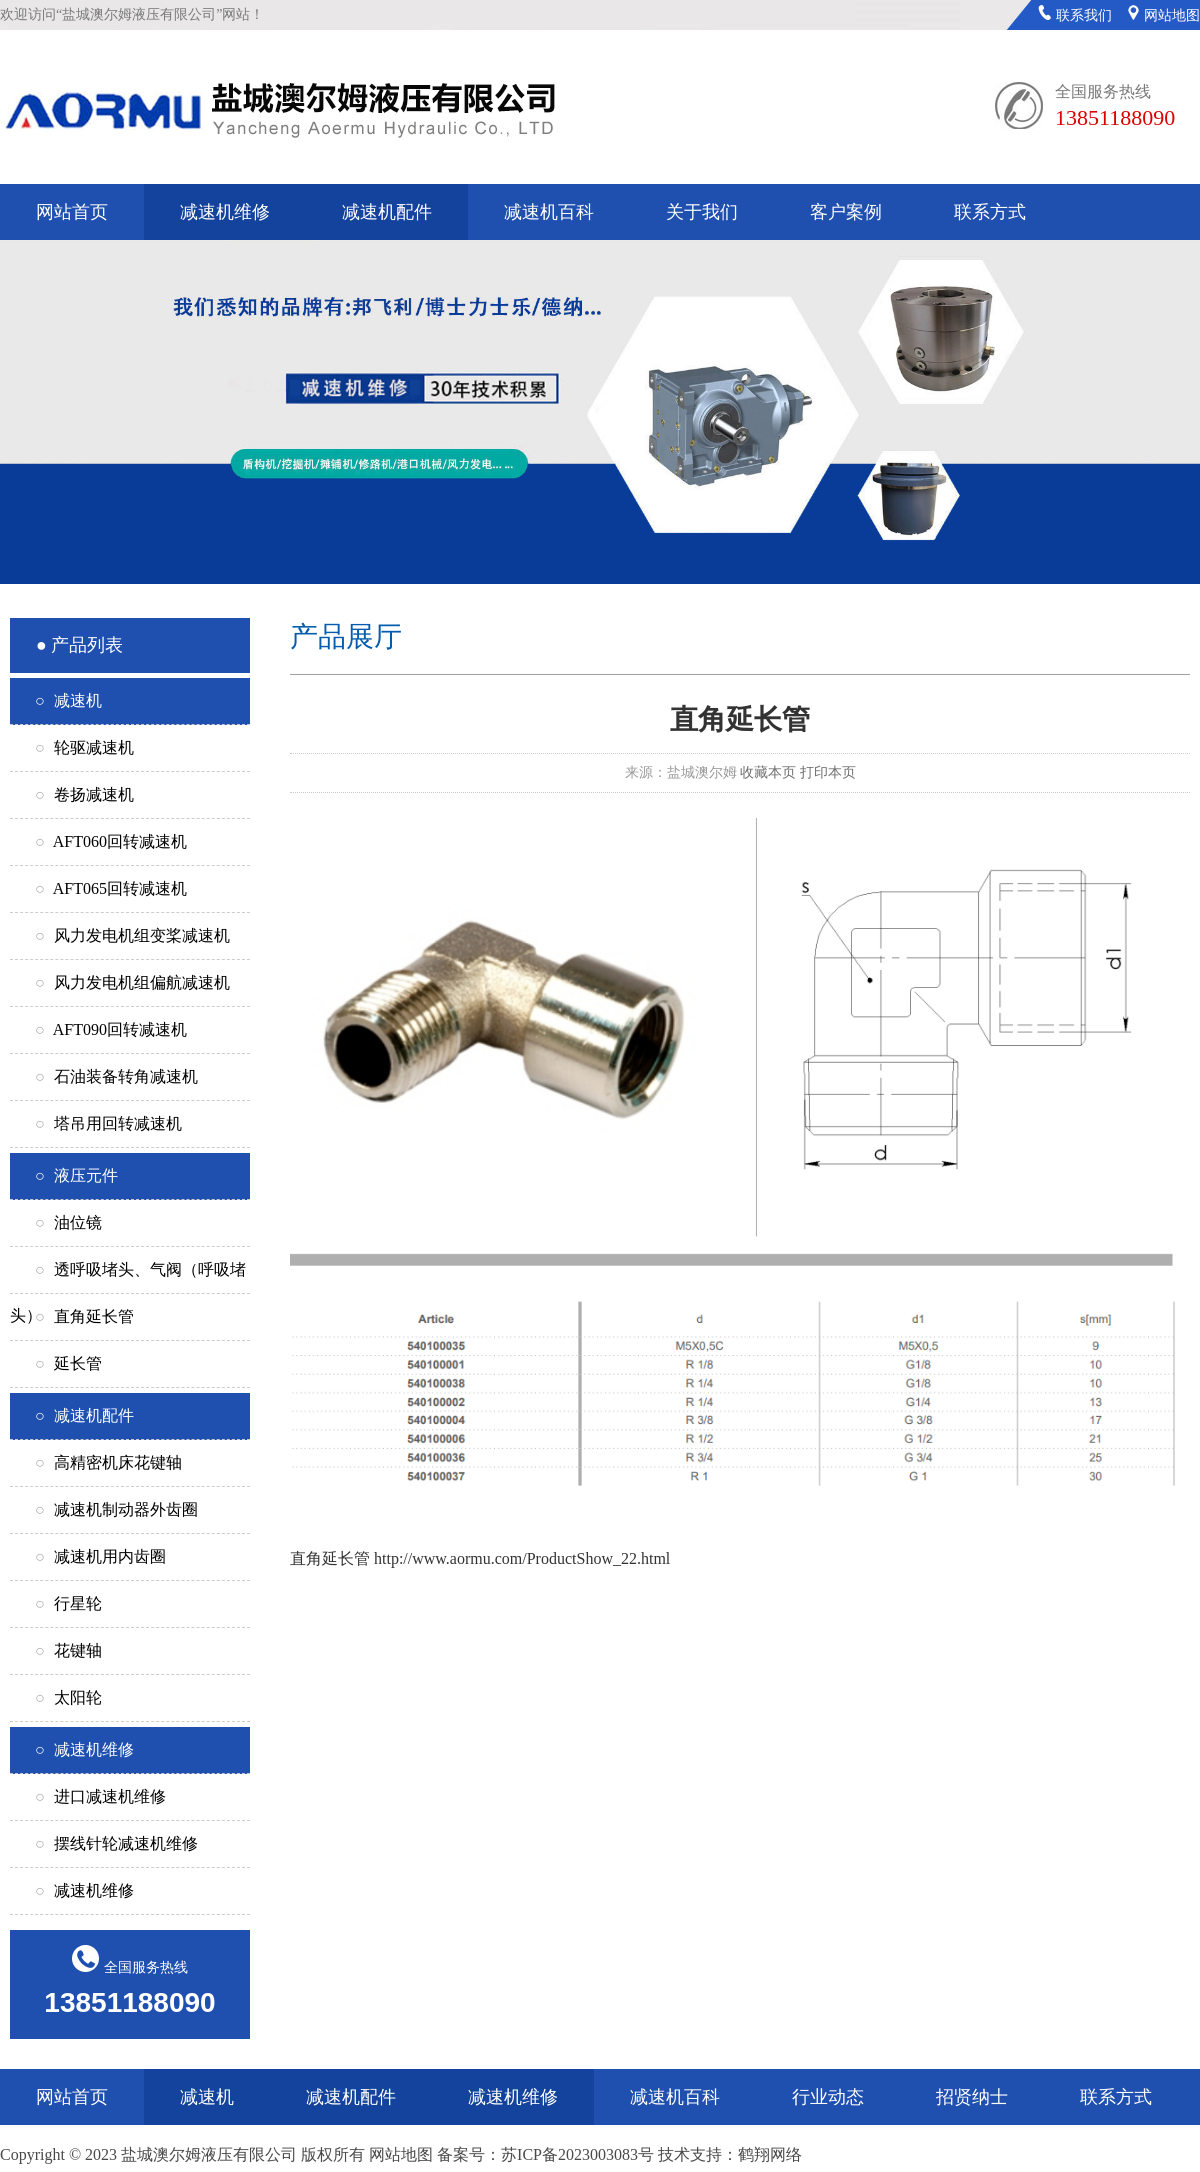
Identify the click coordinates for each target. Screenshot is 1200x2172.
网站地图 (1163, 15)
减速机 (207, 2097)
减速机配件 (387, 212)
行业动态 (828, 2097)
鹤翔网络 (770, 2154)
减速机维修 (225, 212)
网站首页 (72, 212)
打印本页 (828, 772)
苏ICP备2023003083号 (577, 2154)
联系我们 (1074, 15)
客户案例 (846, 212)
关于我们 (702, 212)
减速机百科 (549, 212)
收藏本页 (768, 772)
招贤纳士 (972, 2097)
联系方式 (990, 212)
